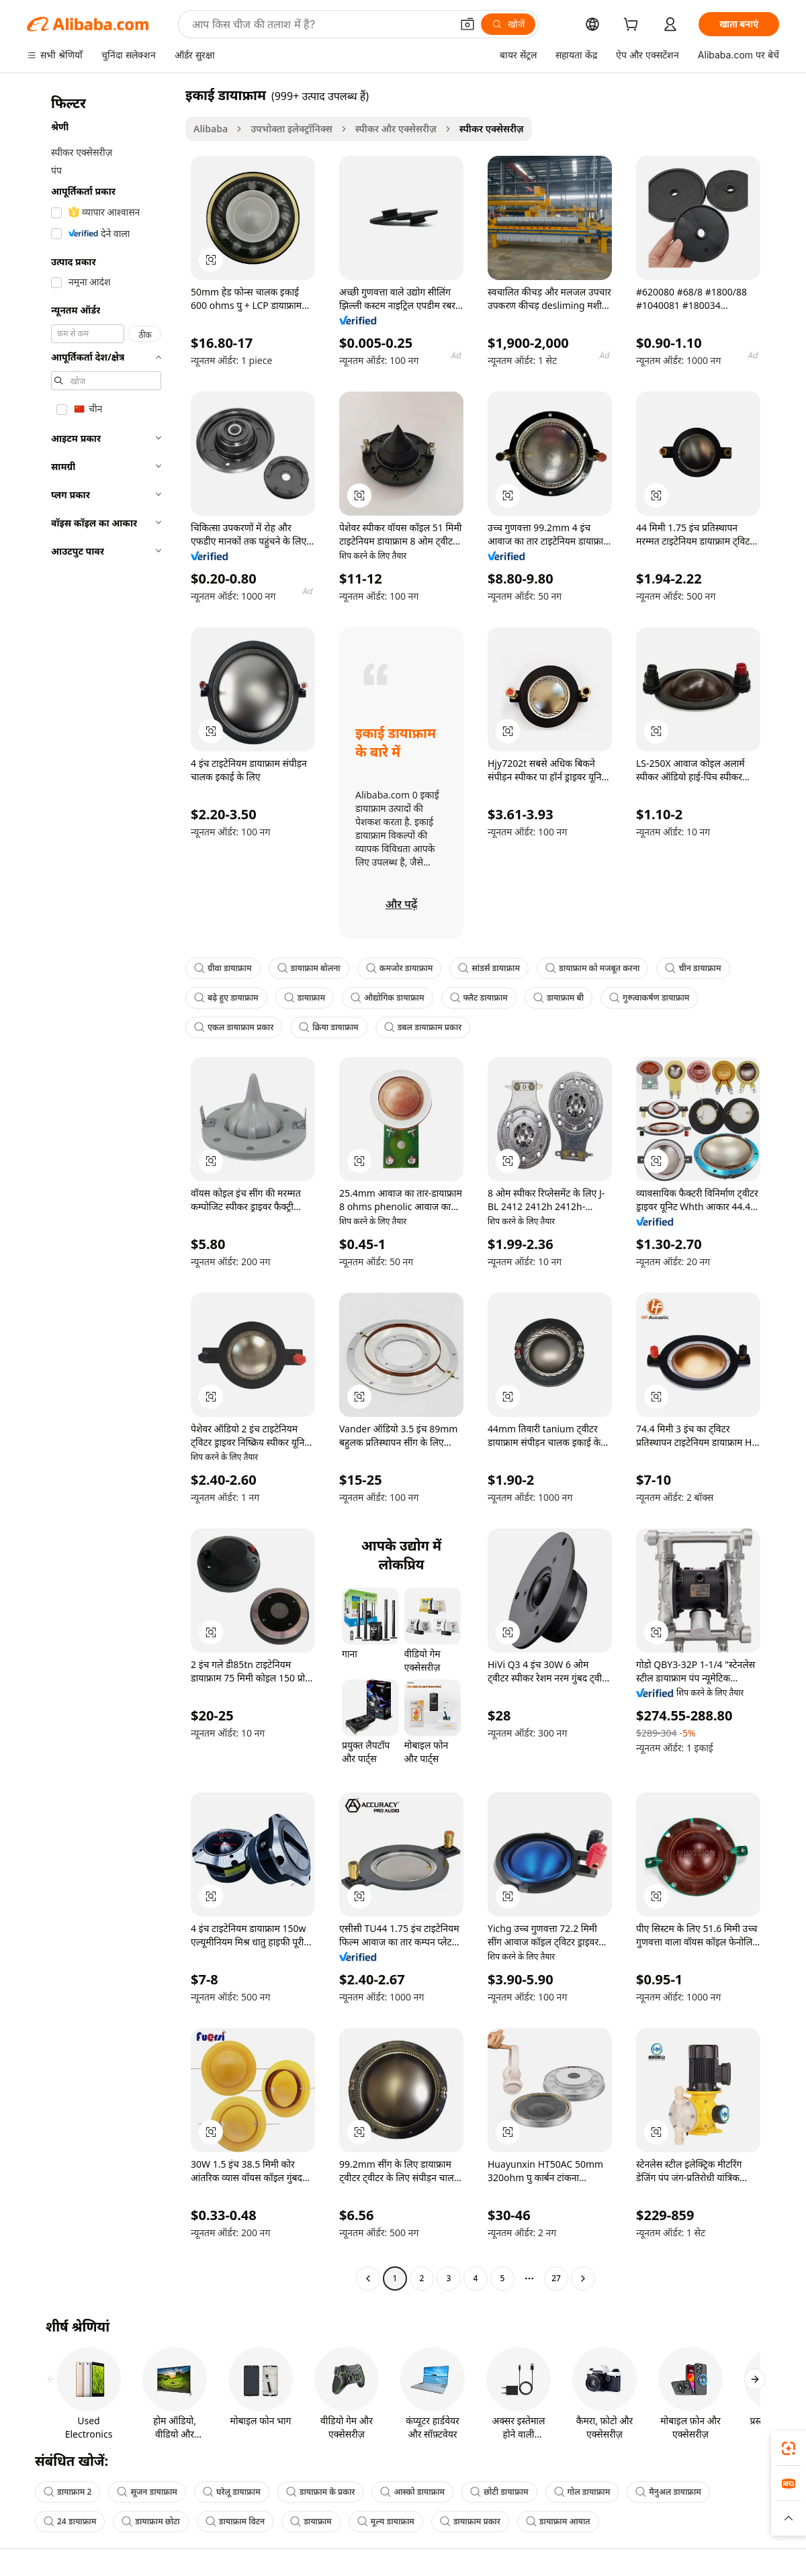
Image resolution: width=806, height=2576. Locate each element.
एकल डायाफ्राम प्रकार (233, 1027)
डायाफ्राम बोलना (309, 968)
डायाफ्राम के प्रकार (320, 2491)
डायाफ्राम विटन (235, 2521)
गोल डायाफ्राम (582, 2491)
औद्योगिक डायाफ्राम (387, 997)
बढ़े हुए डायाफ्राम (226, 997)
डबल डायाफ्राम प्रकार (423, 1027)
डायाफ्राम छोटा (150, 2521)
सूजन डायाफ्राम (147, 2491)
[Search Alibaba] (320, 24)
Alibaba (210, 128)
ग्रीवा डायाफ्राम (223, 968)
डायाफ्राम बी (558, 997)
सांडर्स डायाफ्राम (489, 968)
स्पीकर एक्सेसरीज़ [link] (491, 128)
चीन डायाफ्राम (693, 968)
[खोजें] (508, 24)
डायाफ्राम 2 (67, 2491)
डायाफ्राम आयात (558, 2521)
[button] (467, 24)
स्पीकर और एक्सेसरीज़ (396, 128)
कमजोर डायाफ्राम (399, 968)
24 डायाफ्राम (70, 2521)
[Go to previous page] (368, 2278)
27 (556, 2278)
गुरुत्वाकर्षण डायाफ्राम (649, 997)
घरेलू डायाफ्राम (232, 2491)
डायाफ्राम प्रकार (470, 2521)
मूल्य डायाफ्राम (385, 2521)
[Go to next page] (583, 2278)
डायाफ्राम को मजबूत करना (592, 968)
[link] (788, 2448)
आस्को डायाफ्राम (412, 2491)
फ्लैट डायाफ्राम (479, 997)
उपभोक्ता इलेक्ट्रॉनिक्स (291, 128)
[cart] (633, 26)
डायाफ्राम (304, 997)
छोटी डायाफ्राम (499, 2491)
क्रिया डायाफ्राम (328, 1027)
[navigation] (102, 1188)
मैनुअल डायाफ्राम (668, 2491)
